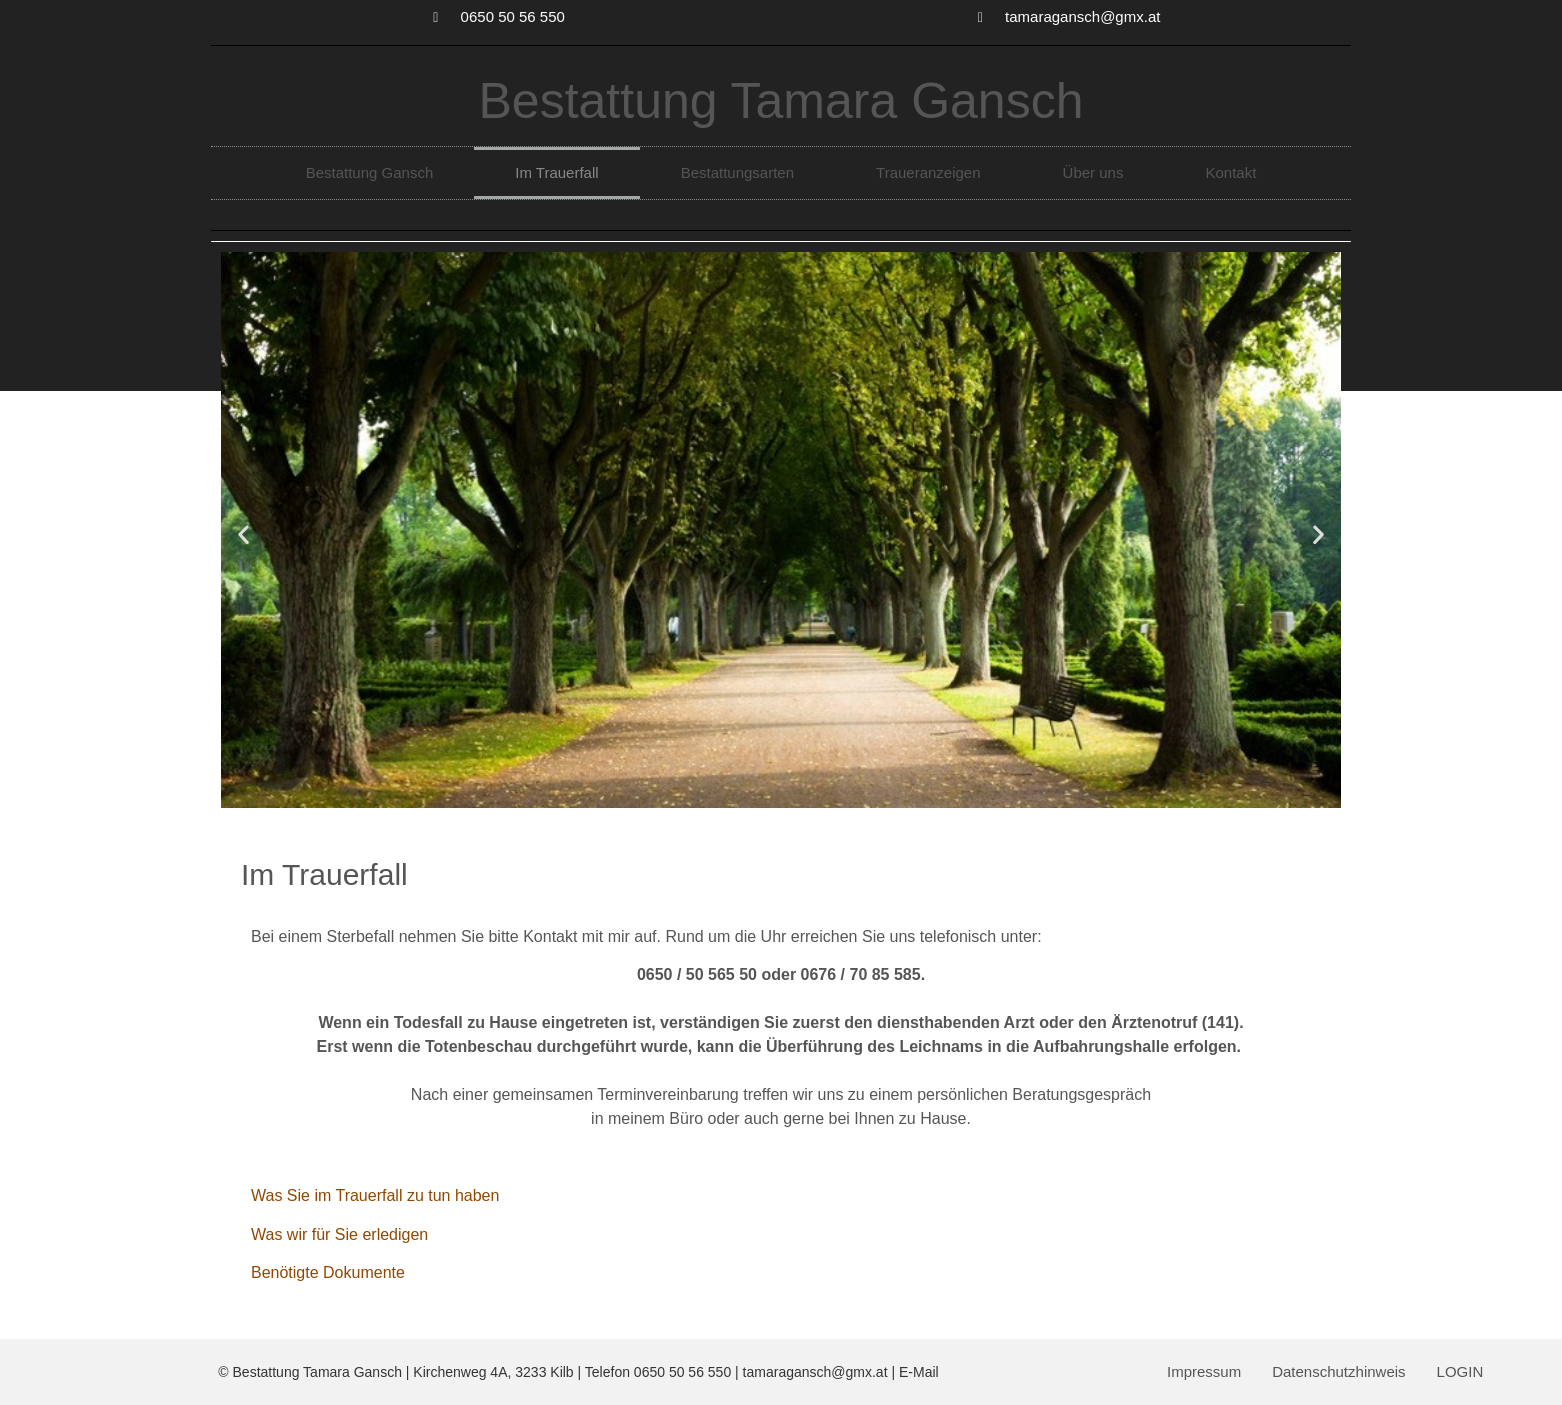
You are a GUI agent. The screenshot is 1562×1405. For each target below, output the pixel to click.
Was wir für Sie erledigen (339, 1234)
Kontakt (1230, 172)
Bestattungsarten (737, 172)
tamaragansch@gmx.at (815, 1372)
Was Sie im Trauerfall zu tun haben (375, 1195)
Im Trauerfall (556, 172)
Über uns (1093, 172)
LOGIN (1460, 1371)
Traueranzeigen (928, 172)
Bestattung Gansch (370, 172)
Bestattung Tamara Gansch (781, 101)
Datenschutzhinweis (1338, 1371)
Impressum (1204, 1371)
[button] (243, 533)
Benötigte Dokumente (328, 1272)
